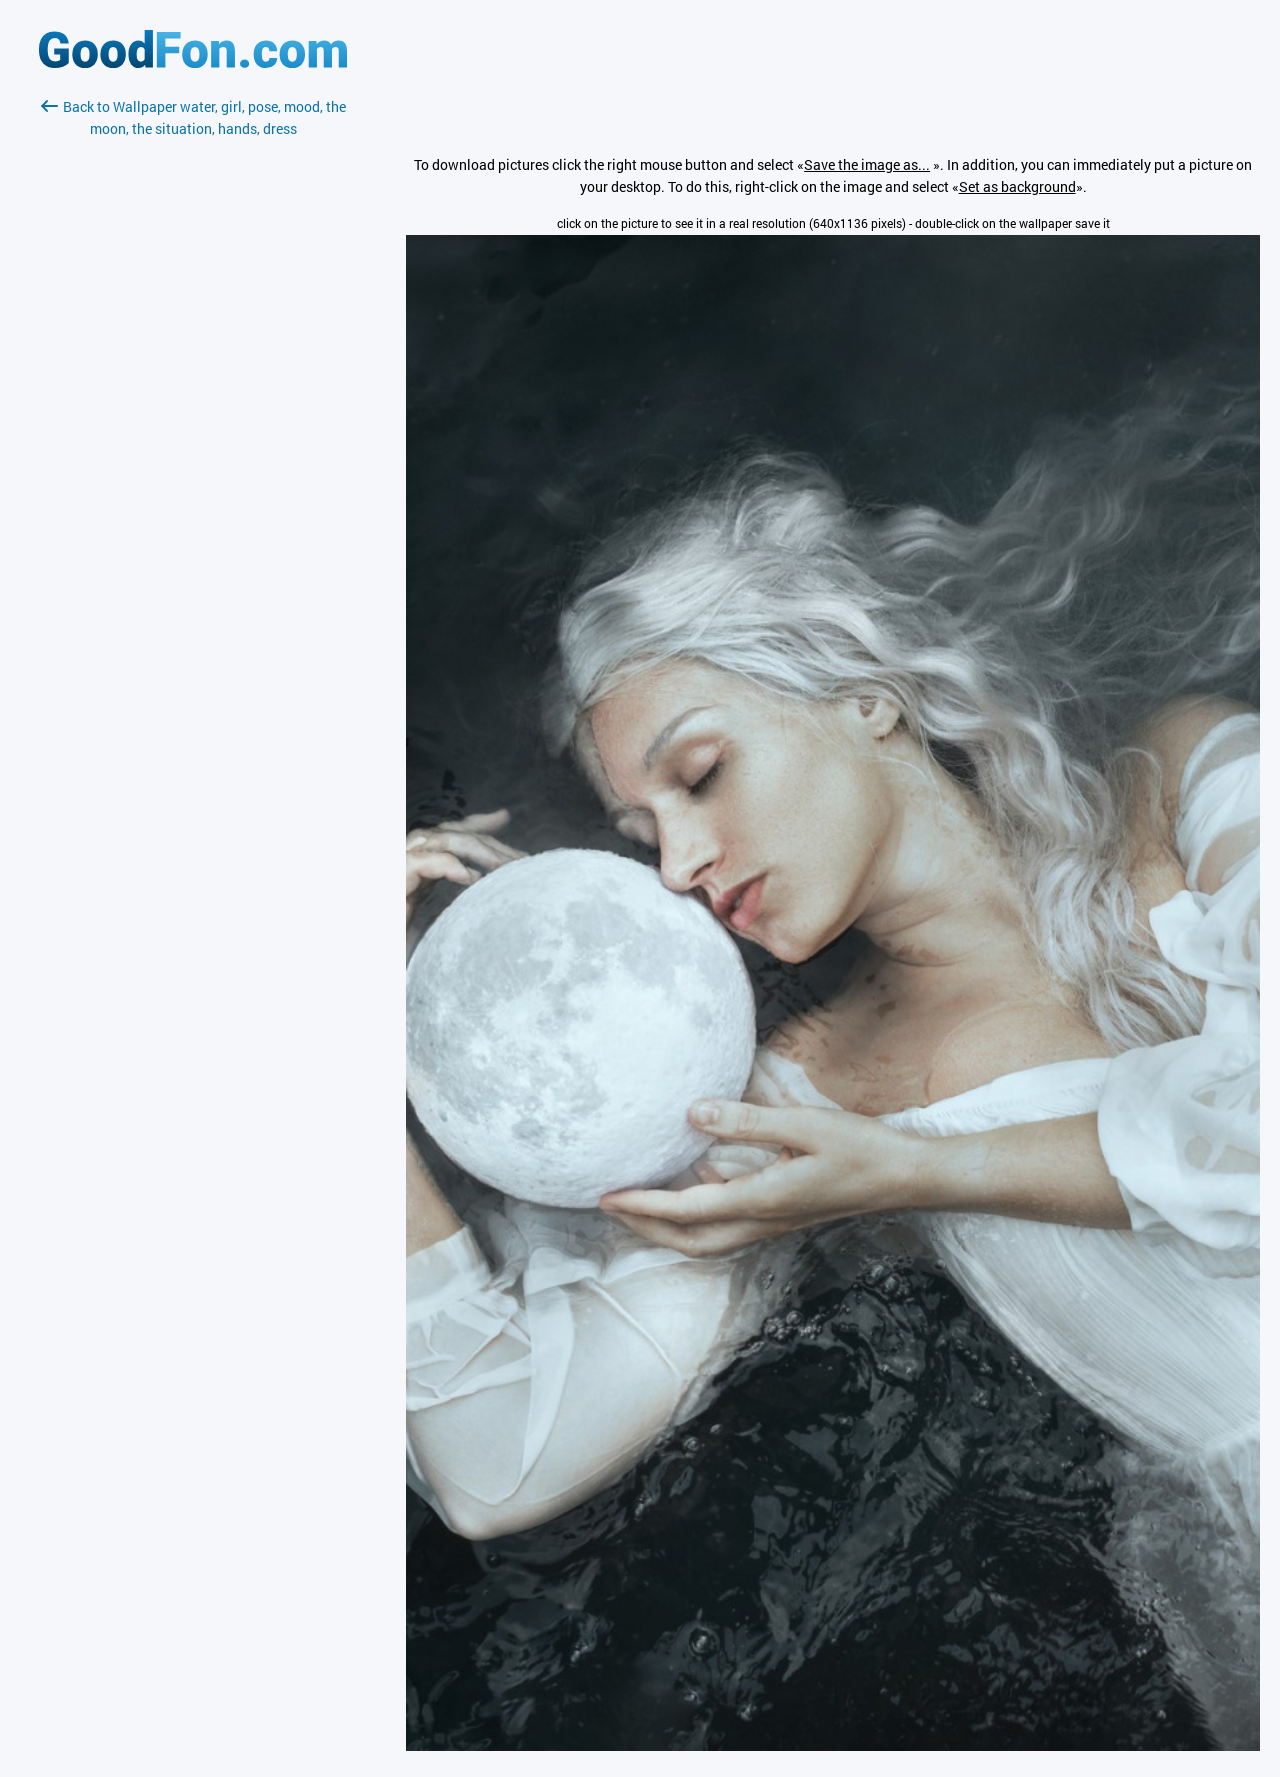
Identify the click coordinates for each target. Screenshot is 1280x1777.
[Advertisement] (193, 377)
